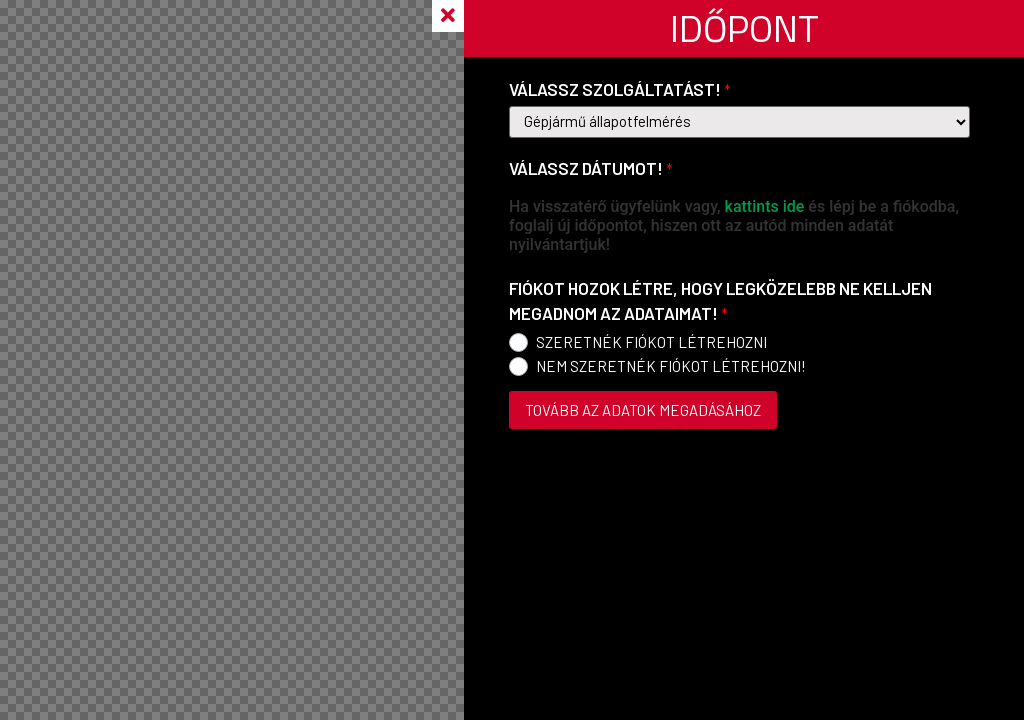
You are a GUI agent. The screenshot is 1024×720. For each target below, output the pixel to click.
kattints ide (765, 206)
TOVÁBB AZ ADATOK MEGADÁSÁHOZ (643, 410)
